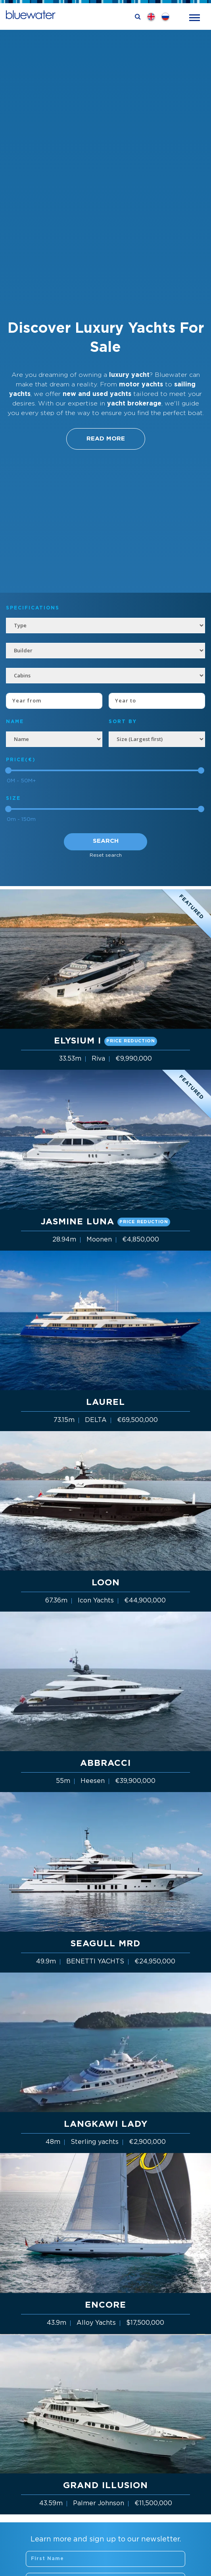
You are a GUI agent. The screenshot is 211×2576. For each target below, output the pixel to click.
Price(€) (21, 760)
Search (106, 841)
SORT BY (123, 722)
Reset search (106, 855)
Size (13, 798)
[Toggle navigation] (194, 17)
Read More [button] (105, 438)
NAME (15, 722)
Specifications (32, 608)
